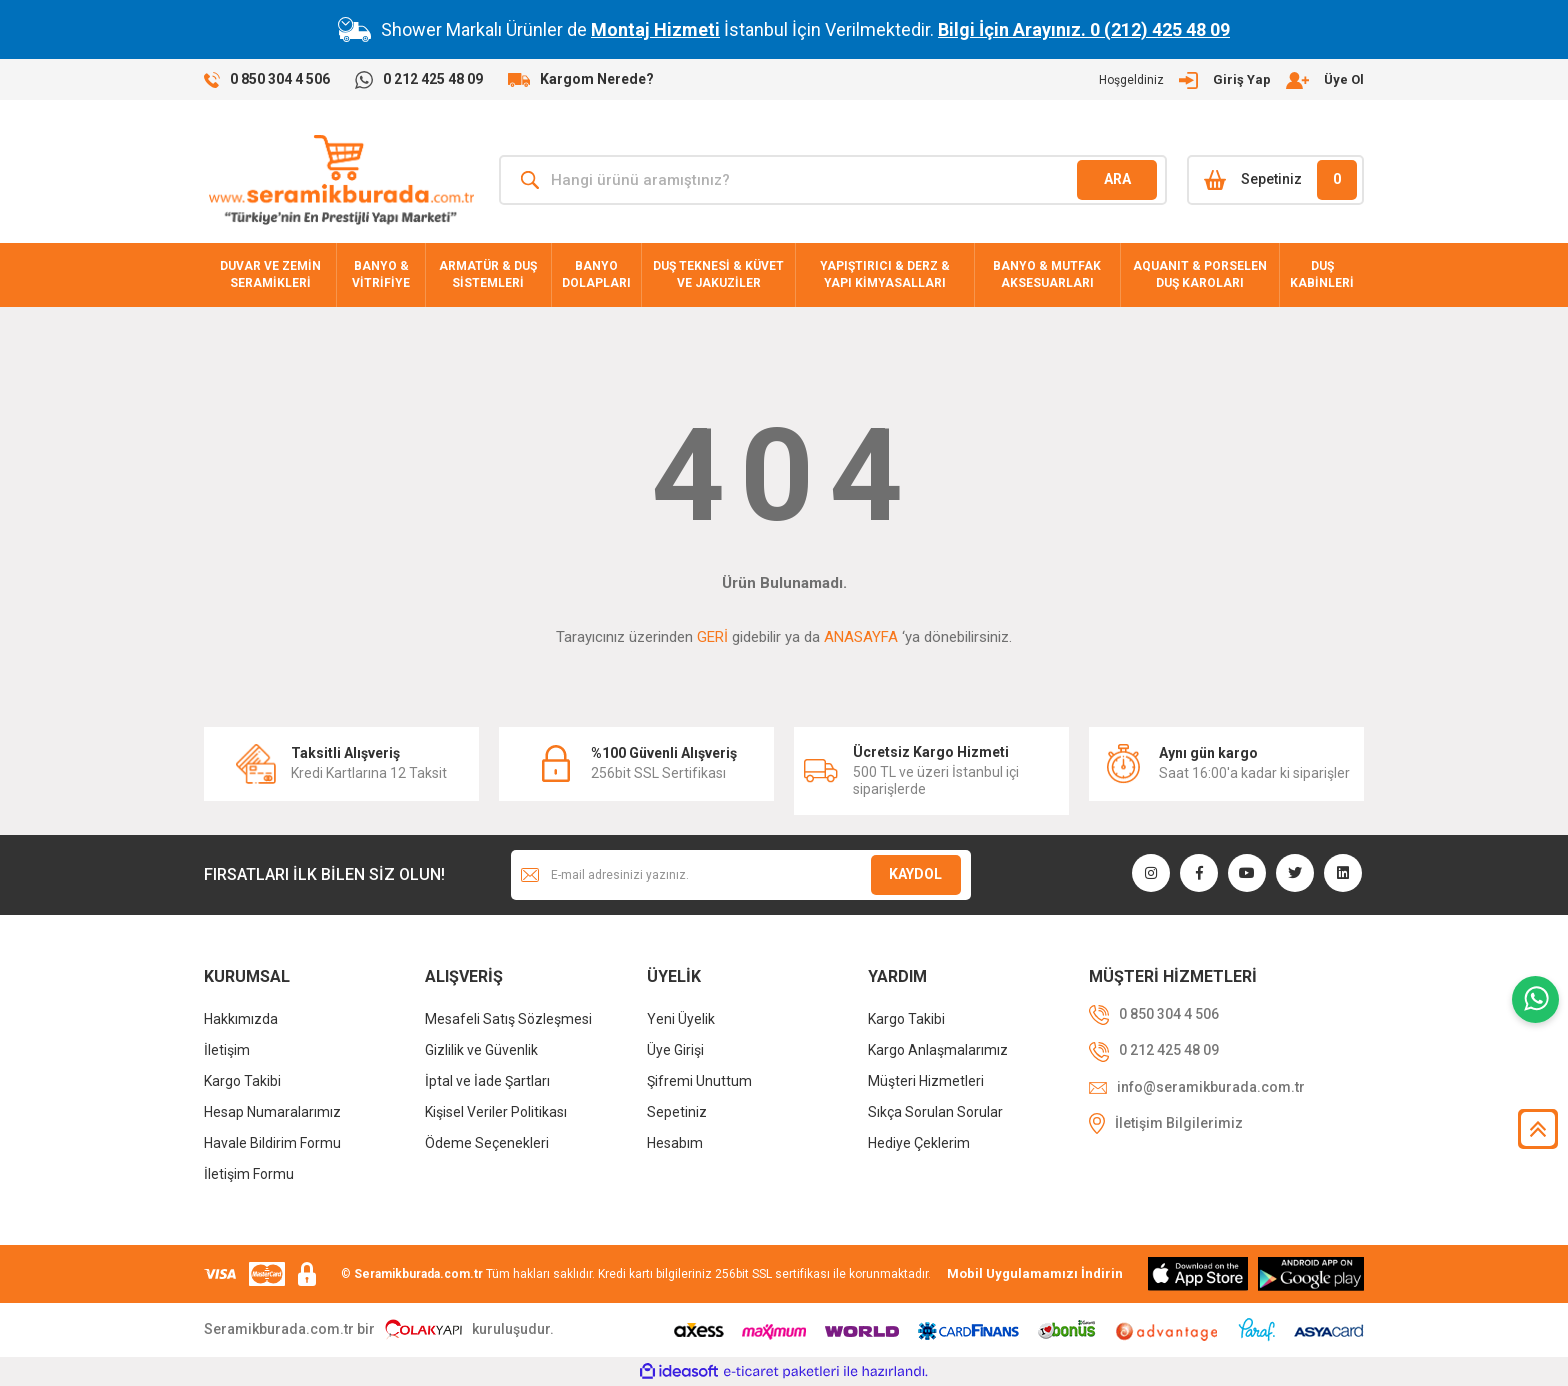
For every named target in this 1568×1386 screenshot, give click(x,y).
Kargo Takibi (242, 1081)
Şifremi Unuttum (699, 1081)
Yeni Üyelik (681, 1019)
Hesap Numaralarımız (272, 1112)
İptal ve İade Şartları (487, 1081)
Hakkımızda (241, 1019)
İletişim (227, 1050)
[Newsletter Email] (741, 875)
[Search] (833, 180)
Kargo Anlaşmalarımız (938, 1050)
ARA (1117, 179)
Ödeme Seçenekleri (487, 1143)
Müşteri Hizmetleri (926, 1081)
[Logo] (341, 180)
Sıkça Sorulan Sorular (935, 1112)
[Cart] (1275, 180)
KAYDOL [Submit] (915, 874)
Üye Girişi (675, 1050)
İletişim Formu (249, 1174)
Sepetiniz (677, 1112)
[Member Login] (1231, 80)
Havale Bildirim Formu (272, 1143)
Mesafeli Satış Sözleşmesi (508, 1019)
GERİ (712, 637)
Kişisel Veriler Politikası (496, 1112)
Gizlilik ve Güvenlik (481, 1050)
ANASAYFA (861, 637)
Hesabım (675, 1143)
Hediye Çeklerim (919, 1143)
